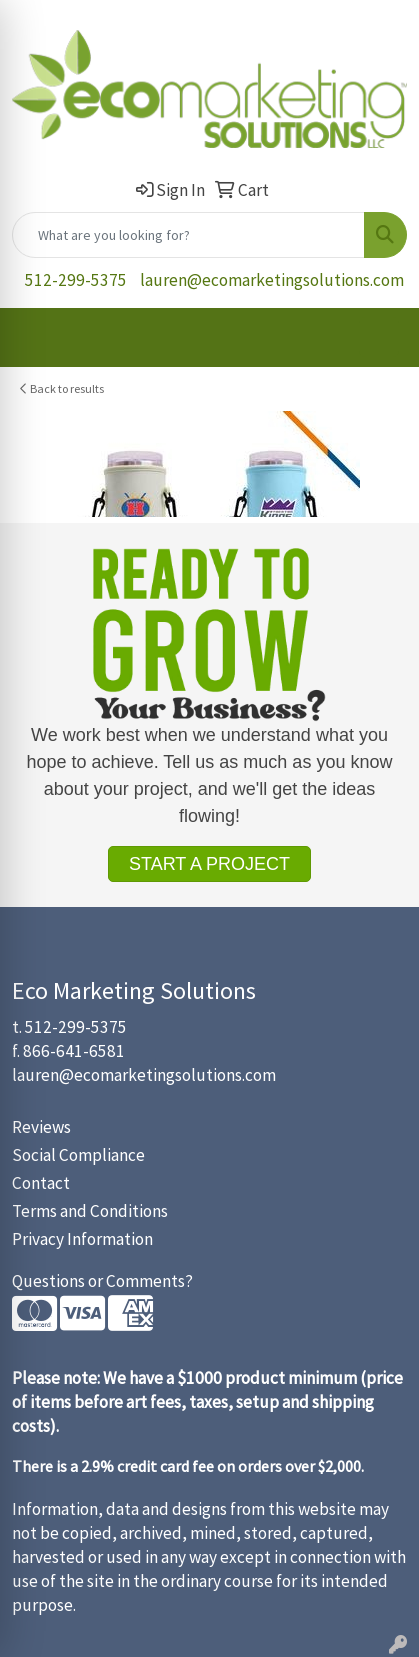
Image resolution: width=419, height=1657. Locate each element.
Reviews (41, 1127)
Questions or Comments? (102, 1281)
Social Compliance (78, 1155)
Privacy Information (82, 1239)
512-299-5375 (76, 280)
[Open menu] (379, 337)
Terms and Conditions (90, 1211)
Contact (41, 1183)
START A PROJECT (209, 864)
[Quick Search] (188, 235)
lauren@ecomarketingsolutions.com (272, 280)
